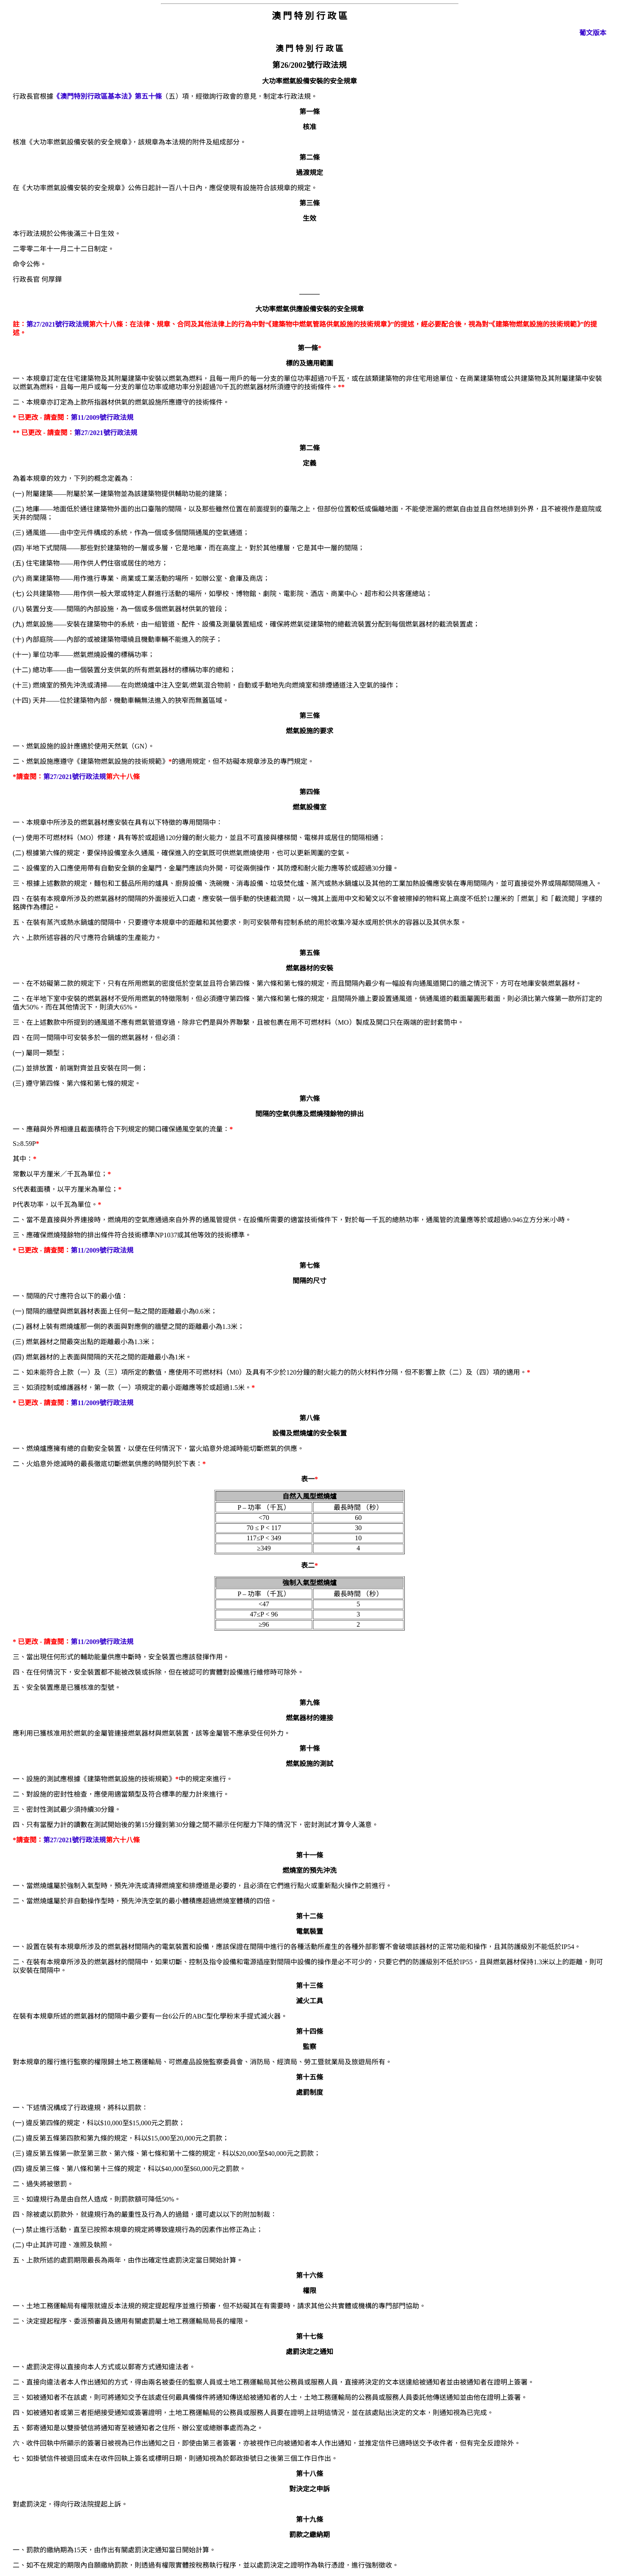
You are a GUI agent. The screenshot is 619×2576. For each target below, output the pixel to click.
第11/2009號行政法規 (102, 417)
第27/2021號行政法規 (57, 324)
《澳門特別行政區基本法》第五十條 (107, 96)
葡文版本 (592, 32)
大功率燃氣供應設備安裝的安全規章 (309, 309)
